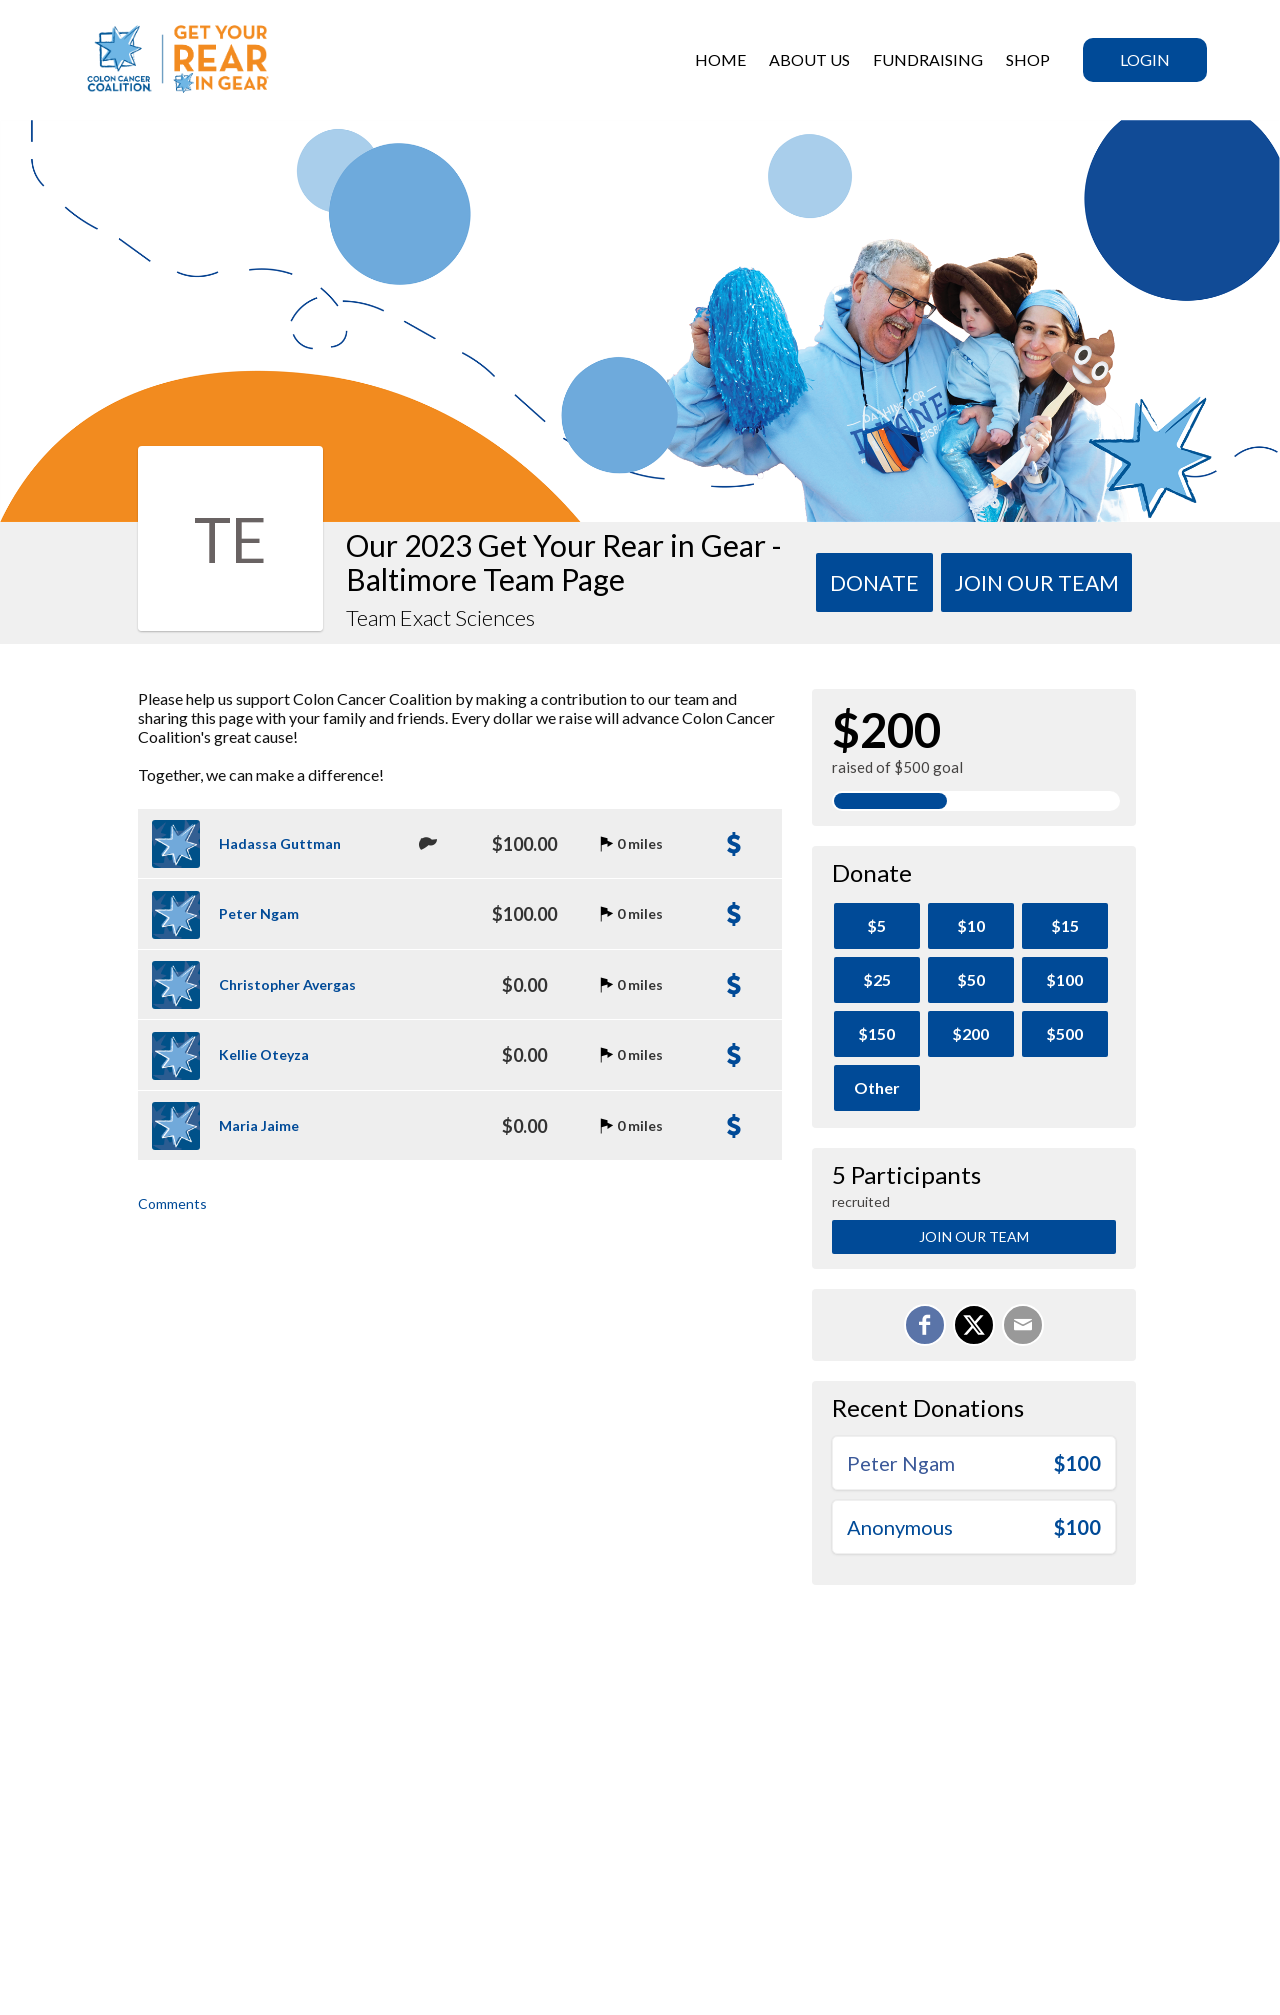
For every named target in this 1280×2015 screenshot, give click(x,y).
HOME (720, 59)
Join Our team (1037, 582)
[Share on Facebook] (925, 1325)
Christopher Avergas (287, 984)
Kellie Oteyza (264, 1054)
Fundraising (928, 59)
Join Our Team (974, 1236)
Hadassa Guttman (280, 843)
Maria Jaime (259, 1125)
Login (1145, 59)
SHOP (1028, 59)
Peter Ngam (259, 913)
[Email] (1023, 1325)
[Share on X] (974, 1325)
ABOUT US (809, 59)
